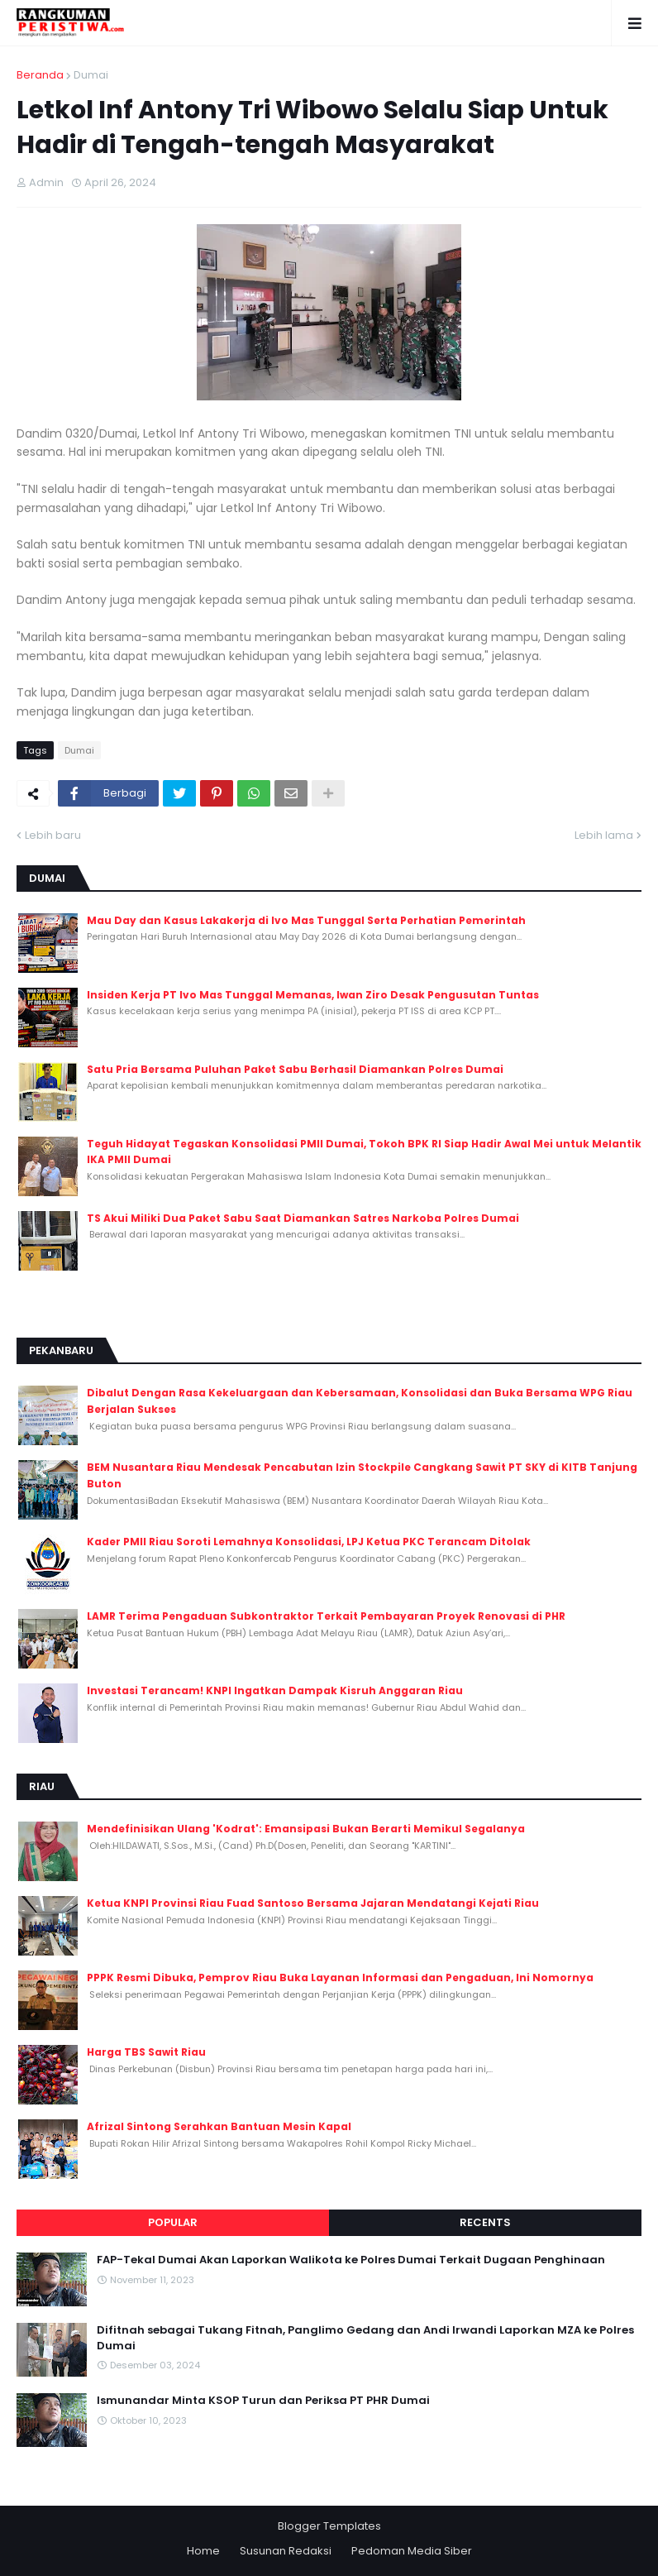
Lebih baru (53, 835)
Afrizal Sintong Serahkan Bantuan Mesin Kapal (219, 2126)
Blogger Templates (329, 2526)
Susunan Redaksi (285, 2551)
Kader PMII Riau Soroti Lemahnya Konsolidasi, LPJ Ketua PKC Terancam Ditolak (309, 1542)
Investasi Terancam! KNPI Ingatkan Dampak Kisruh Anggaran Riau (275, 1690)
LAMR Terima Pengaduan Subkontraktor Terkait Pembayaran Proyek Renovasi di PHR (326, 1616)
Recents (485, 2222)
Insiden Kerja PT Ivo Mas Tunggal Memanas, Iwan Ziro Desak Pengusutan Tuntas (313, 995)
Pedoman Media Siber (411, 2551)
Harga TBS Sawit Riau (146, 2052)
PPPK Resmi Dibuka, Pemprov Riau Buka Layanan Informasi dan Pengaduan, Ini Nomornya (340, 1977)
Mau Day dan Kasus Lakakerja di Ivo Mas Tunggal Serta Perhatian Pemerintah (306, 920)
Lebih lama (604, 835)
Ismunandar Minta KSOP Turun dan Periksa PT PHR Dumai (263, 2400)
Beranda (40, 75)
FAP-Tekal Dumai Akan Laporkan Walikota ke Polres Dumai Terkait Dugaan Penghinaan (351, 2260)
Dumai (91, 75)
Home (203, 2551)
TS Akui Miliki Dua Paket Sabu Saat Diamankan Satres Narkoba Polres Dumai (303, 1218)
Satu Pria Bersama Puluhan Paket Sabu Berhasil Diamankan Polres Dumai (295, 1069)
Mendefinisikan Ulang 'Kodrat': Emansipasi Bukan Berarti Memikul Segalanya (306, 1829)
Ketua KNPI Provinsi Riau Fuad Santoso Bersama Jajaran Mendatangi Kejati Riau (313, 1903)
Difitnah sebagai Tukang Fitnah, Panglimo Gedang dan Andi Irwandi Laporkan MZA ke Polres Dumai (365, 2338)
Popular (173, 2222)
